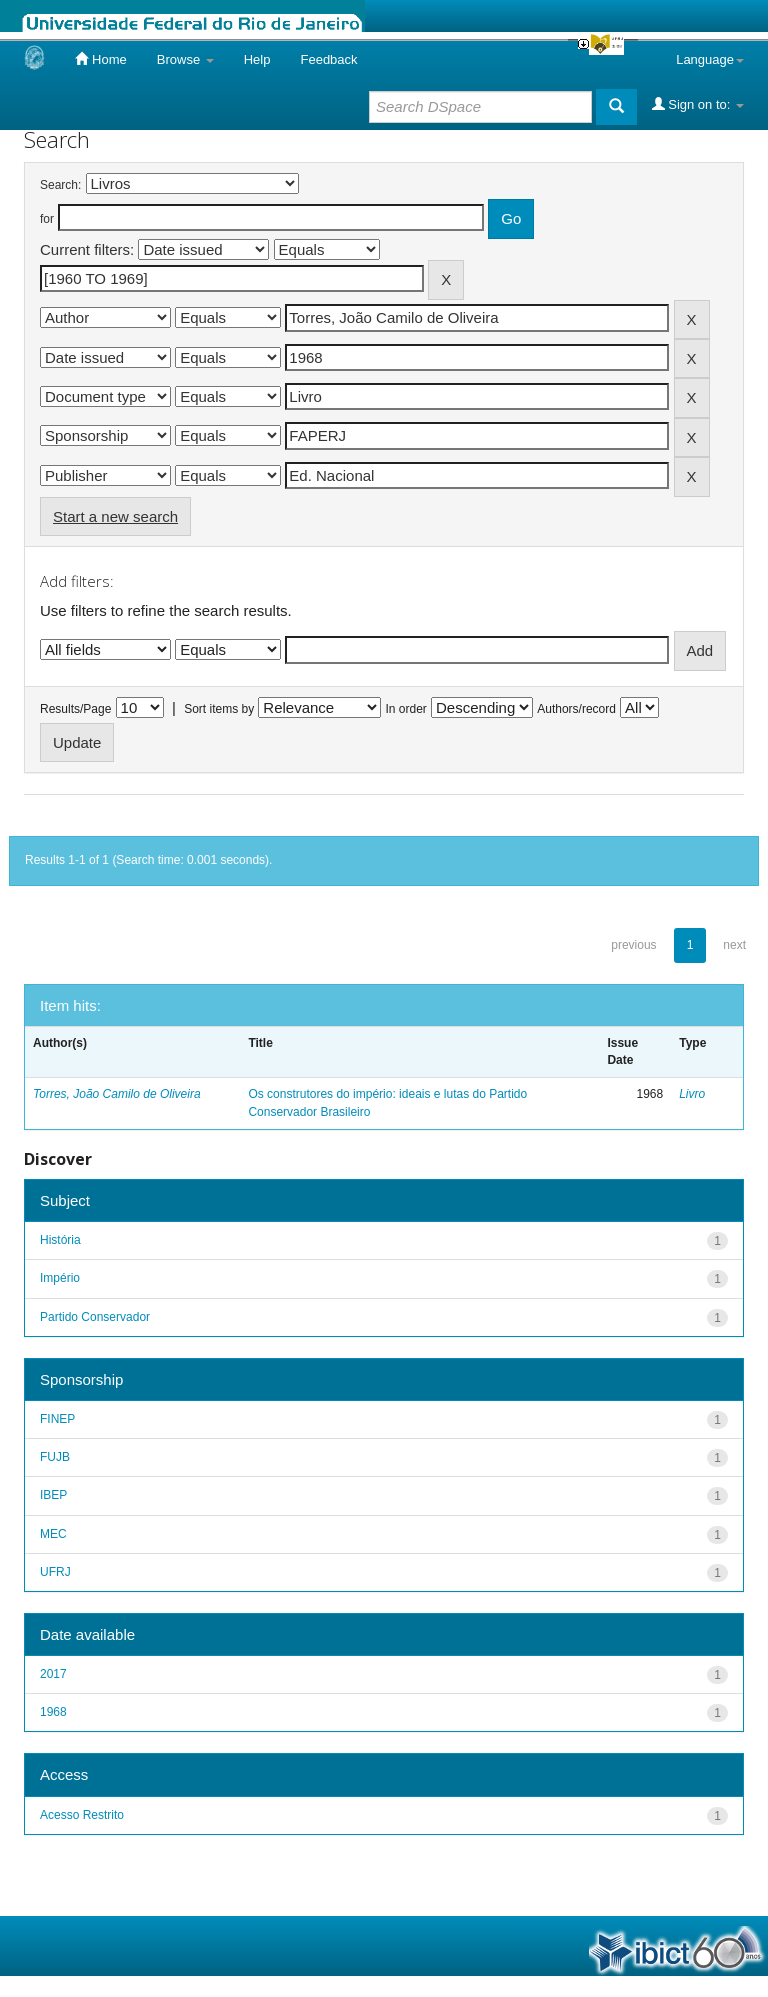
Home (100, 59)
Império (60, 1278)
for (47, 219)
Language (710, 59)
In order (406, 709)
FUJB (55, 1457)
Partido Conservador (95, 1317)
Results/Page (75, 709)
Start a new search (115, 516)
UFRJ (55, 1572)
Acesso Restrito (82, 1815)
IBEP (53, 1495)
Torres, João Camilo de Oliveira (117, 1094)
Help (257, 59)
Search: (60, 185)
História (60, 1240)
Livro (692, 1094)
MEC (53, 1534)
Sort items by (219, 709)
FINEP (57, 1419)
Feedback (328, 59)
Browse (185, 59)
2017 (53, 1674)
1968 (53, 1712)
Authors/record (576, 709)
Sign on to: (698, 104)
